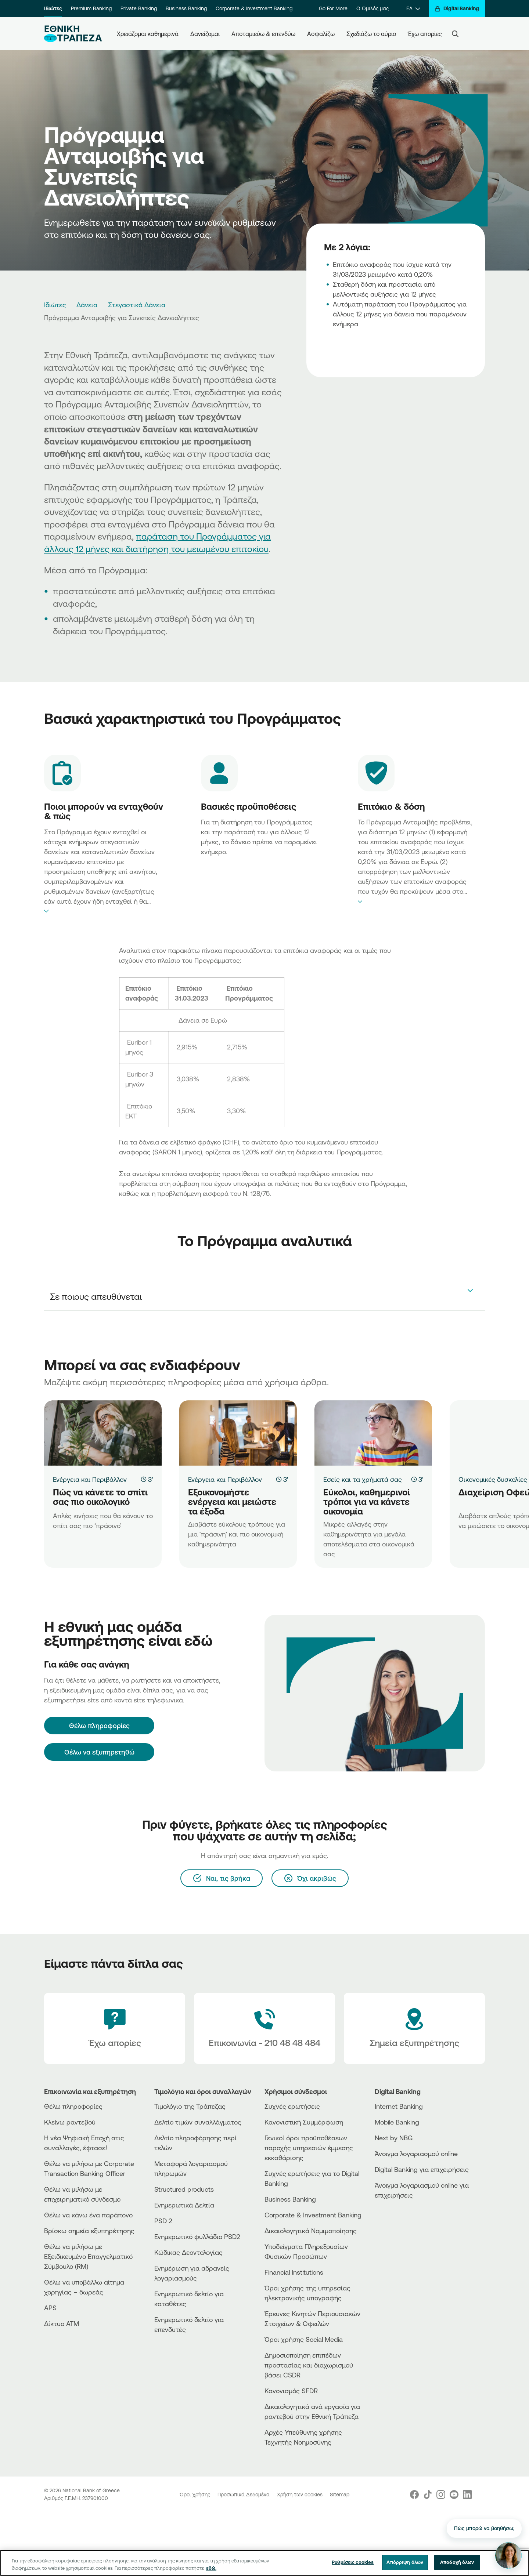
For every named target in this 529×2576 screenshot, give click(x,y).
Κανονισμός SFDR (291, 2390)
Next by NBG (394, 2137)
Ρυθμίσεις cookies (353, 2562)
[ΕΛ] (413, 8)
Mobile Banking (397, 2122)
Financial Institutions (293, 2272)
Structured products (184, 2189)
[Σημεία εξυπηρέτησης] (414, 2028)
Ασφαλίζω (321, 33)
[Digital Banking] (457, 8)
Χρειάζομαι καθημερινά (148, 33)
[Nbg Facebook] (414, 2494)
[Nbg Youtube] (454, 2494)
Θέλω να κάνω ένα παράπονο (88, 2214)
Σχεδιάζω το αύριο (371, 33)
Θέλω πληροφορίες (73, 2106)
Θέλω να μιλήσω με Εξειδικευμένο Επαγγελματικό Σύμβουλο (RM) (88, 2256)
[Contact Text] (264, 2028)
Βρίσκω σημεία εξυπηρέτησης (89, 2230)
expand (103, 911)
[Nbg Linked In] (467, 2494)
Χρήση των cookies (300, 2494)
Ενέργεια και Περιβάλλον (90, 1479)
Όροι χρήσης (196, 2494)
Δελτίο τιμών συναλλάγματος (197, 2122)
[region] (264, 2563)
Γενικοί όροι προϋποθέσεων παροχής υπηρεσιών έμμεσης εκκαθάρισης (308, 2147)
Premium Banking (91, 8)
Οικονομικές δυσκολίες (492, 1479)
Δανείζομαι (205, 33)
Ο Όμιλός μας (372, 8)
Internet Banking (399, 2106)
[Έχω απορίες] (114, 2028)
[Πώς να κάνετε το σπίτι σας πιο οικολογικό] (103, 1433)
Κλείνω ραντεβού (70, 2122)
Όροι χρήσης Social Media (303, 2339)
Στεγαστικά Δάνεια (136, 304)
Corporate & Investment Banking (254, 8)
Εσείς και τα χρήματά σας (362, 1479)
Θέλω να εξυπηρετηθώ (99, 1752)
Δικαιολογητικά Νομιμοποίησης (310, 2230)
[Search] (455, 33)
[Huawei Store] (402, 2227)
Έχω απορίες (425, 33)
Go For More (333, 8)
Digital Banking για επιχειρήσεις (422, 2169)
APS (50, 2307)
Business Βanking (290, 2199)
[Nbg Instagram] (440, 2494)
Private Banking (138, 8)
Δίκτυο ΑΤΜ (61, 2323)
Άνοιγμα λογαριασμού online (416, 2153)
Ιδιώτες (53, 8)
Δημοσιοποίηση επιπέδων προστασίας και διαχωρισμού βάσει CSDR (308, 2365)
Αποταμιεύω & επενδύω (263, 33)
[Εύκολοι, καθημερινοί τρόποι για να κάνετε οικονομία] (373, 1433)
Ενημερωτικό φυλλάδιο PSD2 (197, 2236)
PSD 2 (163, 2220)
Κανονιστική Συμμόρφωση (303, 2122)
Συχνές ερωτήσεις (292, 2106)
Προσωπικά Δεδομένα (244, 2494)
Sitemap (339, 2494)
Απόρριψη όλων (404, 2562)
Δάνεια (86, 304)
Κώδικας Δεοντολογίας (188, 2252)
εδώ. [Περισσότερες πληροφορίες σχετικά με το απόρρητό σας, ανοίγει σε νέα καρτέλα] (211, 2567)
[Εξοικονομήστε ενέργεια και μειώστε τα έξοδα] (238, 1433)
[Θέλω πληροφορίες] (99, 1725)
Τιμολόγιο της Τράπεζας (190, 2106)
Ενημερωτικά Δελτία (184, 2205)
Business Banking (186, 8)
